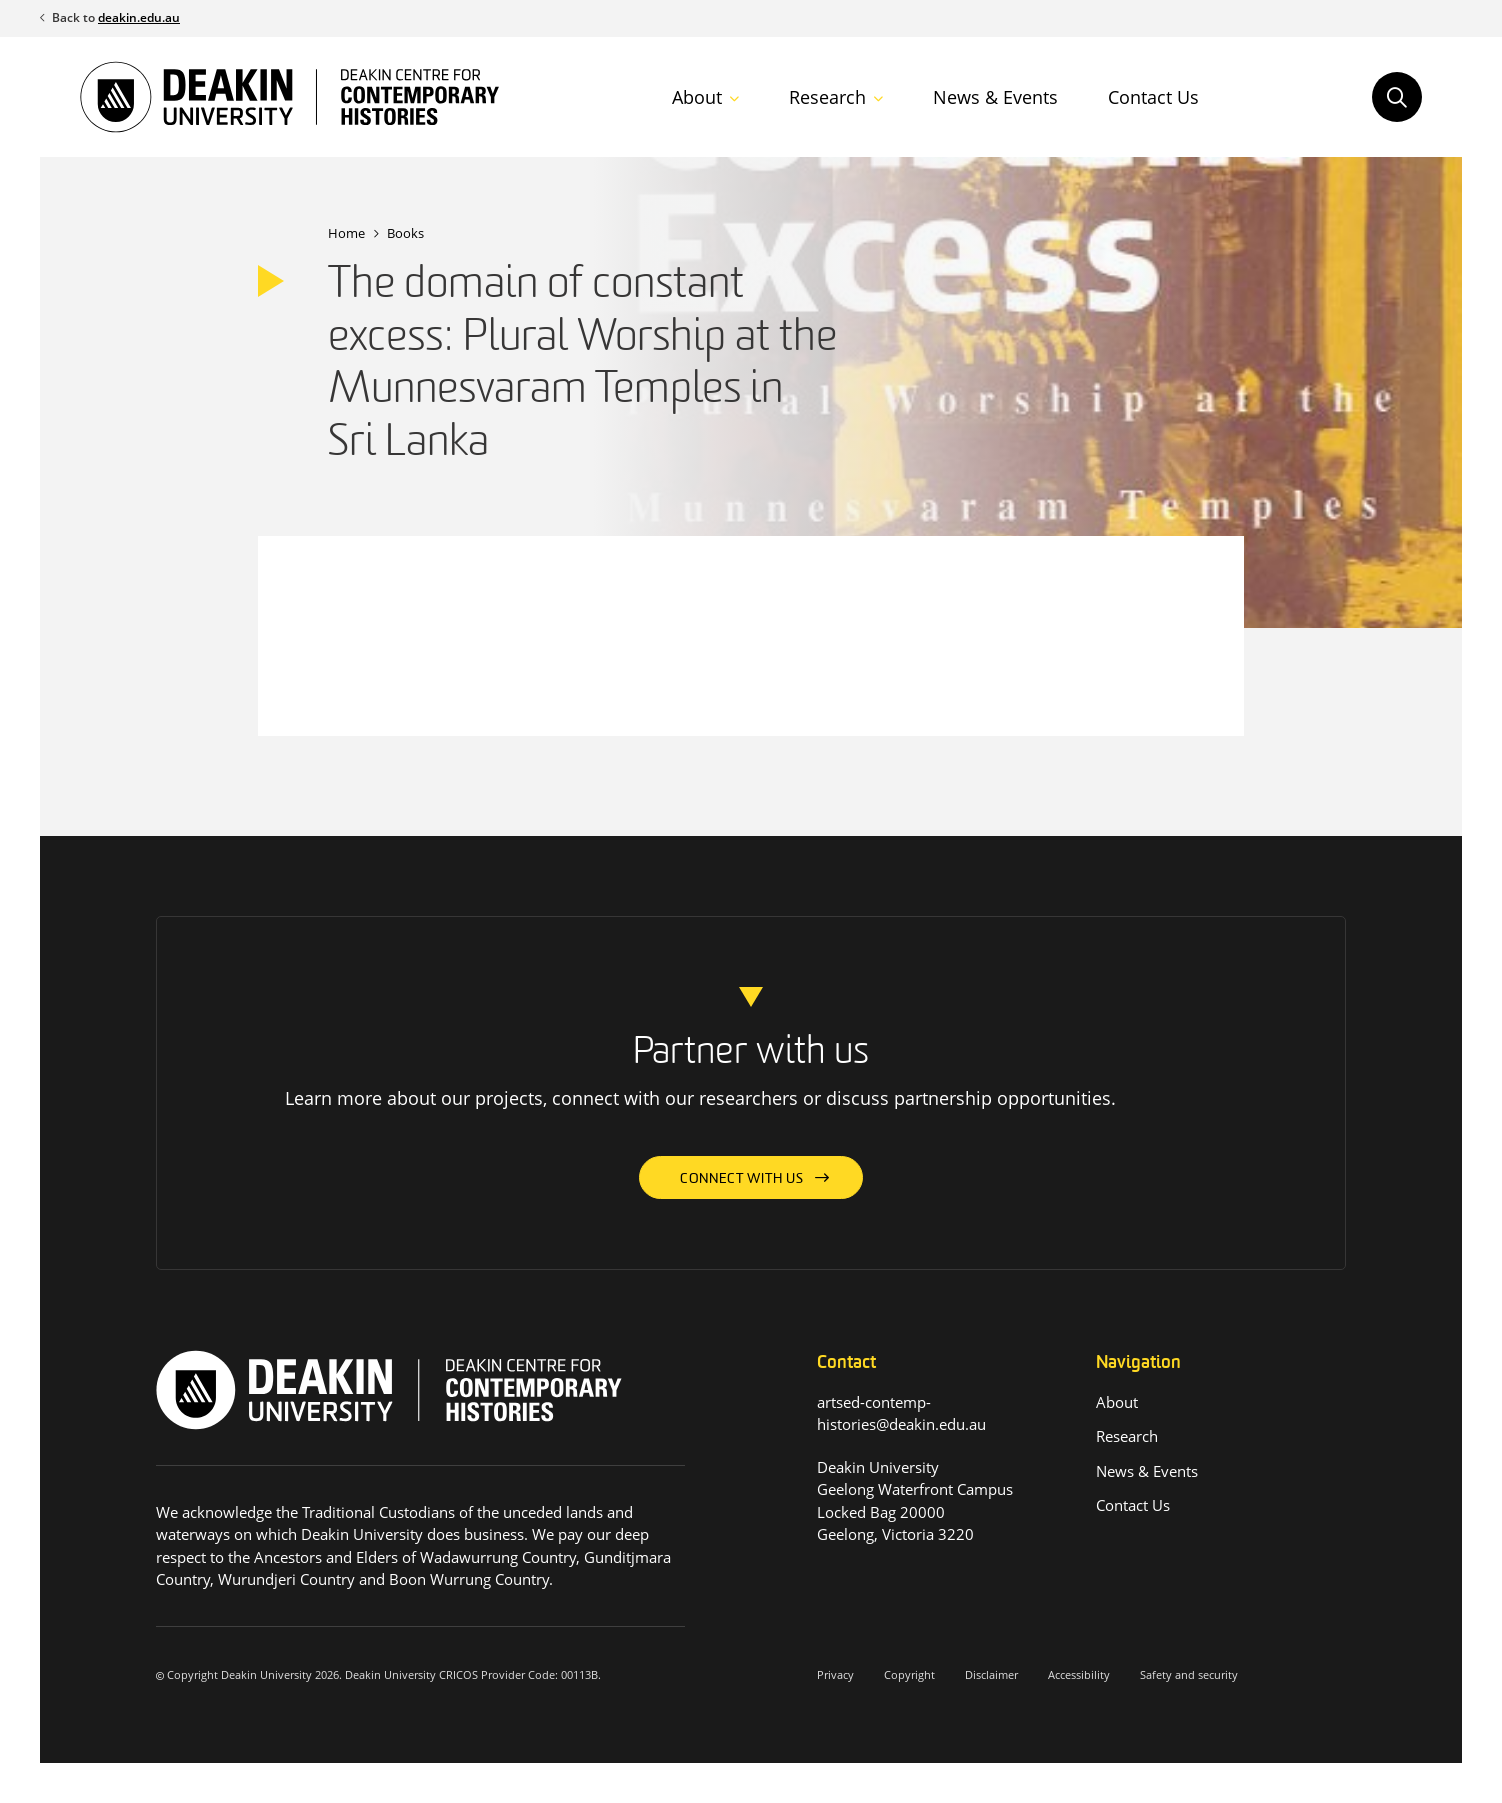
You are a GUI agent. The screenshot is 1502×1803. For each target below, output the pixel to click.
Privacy (835, 1674)
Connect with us (742, 1179)
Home (346, 233)
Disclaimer (991, 1674)
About (697, 97)
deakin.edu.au (139, 17)
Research (827, 97)
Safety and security (1189, 1674)
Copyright (909, 1674)
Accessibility (1079, 1674)
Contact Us (1153, 97)
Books (405, 233)
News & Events (995, 97)
